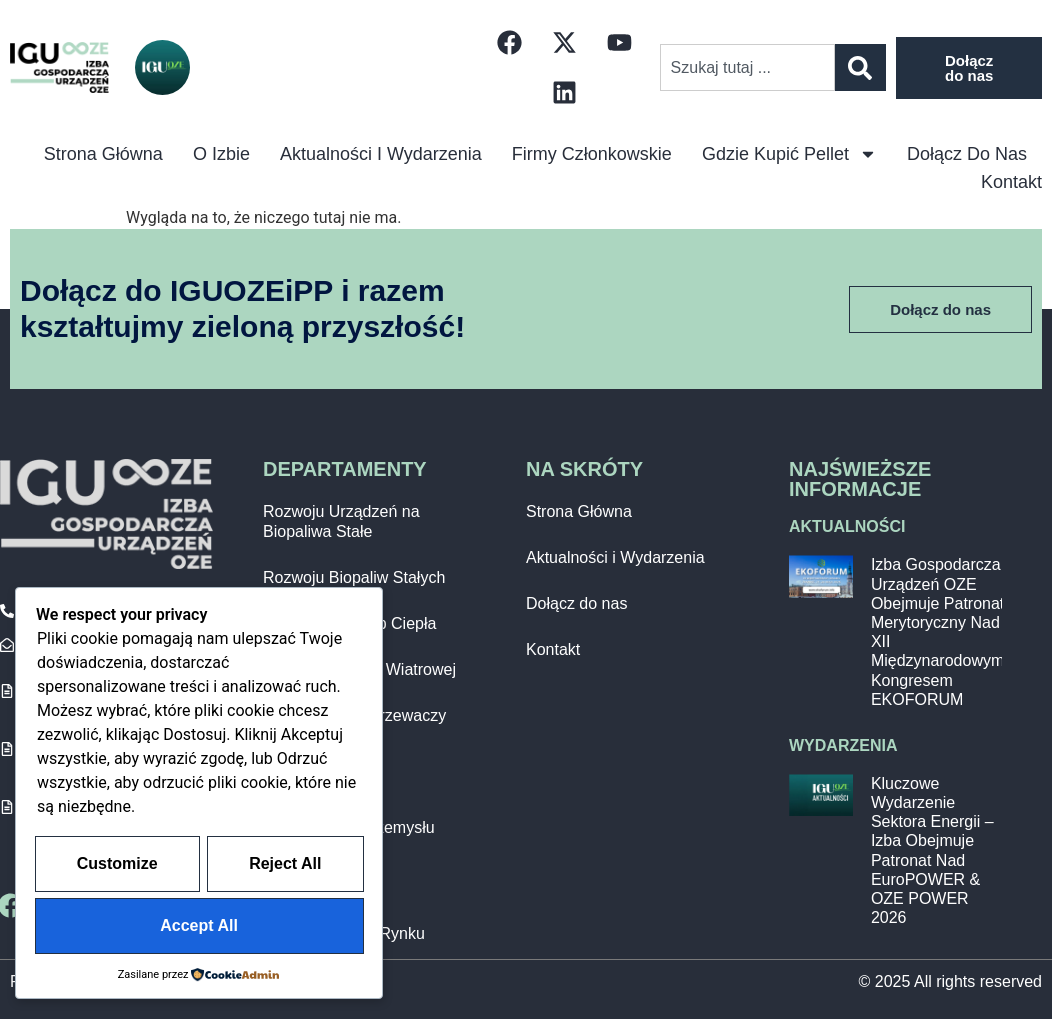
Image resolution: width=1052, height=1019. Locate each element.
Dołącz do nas (967, 154)
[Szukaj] (860, 67)
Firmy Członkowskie (592, 154)
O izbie (221, 154)
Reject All (114, 926)
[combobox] (748, 67)
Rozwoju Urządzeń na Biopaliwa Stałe (341, 521)
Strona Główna (579, 511)
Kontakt (1011, 182)
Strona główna (103, 154)
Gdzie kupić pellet (789, 154)
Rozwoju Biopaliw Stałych (354, 577)
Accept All (282, 926)
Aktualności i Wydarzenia (381, 154)
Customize (199, 866)
